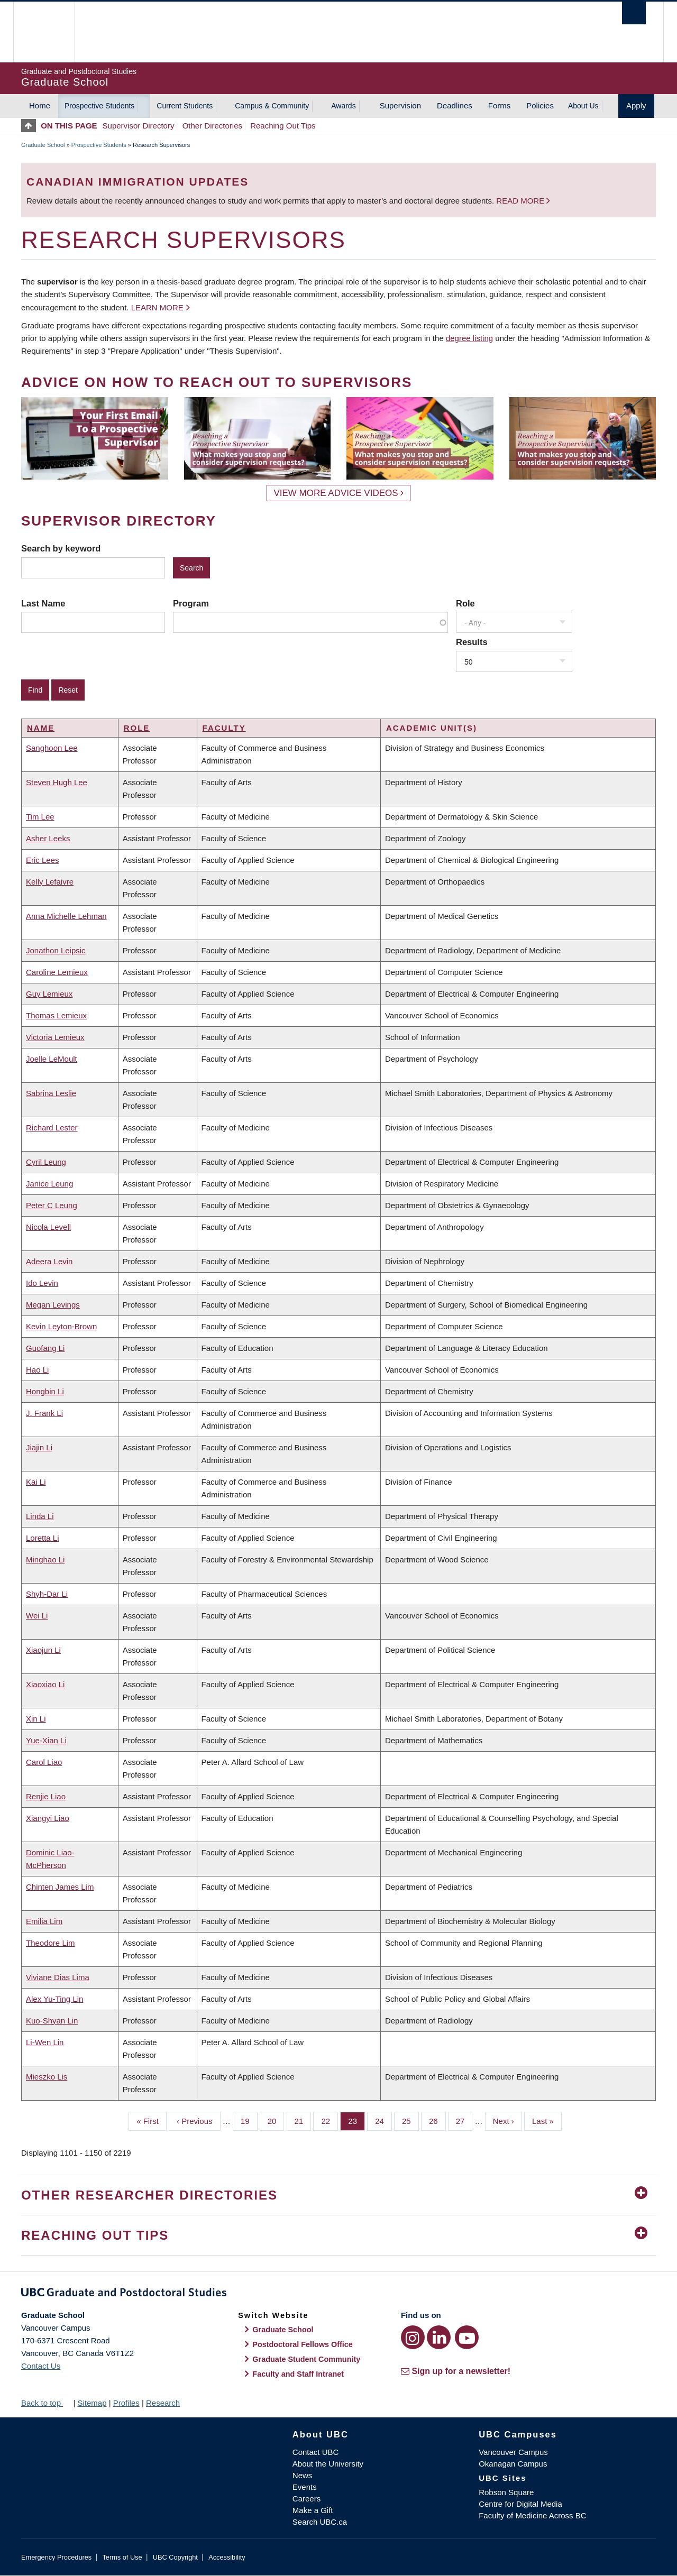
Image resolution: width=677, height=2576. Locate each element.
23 (356, 2120)
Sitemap (91, 2402)
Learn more (157, 307)
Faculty (224, 727)
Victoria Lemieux (55, 1037)
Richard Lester (52, 1127)
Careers (306, 2498)
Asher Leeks (48, 838)
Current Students (185, 106)
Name (40, 727)
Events (304, 2486)
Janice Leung (49, 1183)
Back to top (46, 2402)
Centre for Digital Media (520, 2503)
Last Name (43, 603)
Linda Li (40, 1516)
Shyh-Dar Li (47, 1593)
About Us (583, 106)
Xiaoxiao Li (45, 1684)
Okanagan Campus (513, 2463)
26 (437, 2120)
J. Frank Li (44, 1413)
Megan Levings (53, 1304)
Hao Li (37, 1369)
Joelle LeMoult (51, 1058)
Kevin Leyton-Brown (61, 1326)
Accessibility (226, 2557)
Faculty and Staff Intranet (298, 2374)
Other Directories (212, 125)
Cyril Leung (46, 1161)
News (302, 2475)
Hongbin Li (45, 1391)
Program (191, 603)
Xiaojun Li (43, 1649)
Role (465, 603)
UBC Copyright (175, 2557)
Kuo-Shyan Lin (52, 2020)
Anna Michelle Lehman (66, 916)
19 (249, 2120)
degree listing (469, 338)
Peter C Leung (51, 1205)
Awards (343, 106)
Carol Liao (44, 1762)
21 (303, 2120)
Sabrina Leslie (51, 1093)
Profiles (126, 2402)
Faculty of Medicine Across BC (532, 2515)
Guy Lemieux (49, 993)
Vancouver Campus (513, 2452)
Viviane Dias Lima (57, 1977)
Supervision (400, 105)
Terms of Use (122, 2557)
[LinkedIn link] (439, 2337)
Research (163, 2402)
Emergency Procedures (56, 2557)
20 (276, 2120)
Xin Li (36, 1718)
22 (329, 2120)
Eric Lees (42, 859)
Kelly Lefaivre (50, 881)
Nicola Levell (48, 1226)
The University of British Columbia (43, 32)
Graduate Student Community (306, 2359)
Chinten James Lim (60, 1886)
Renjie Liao (46, 1796)
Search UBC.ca (319, 2521)
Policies (540, 105)
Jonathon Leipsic (56, 950)
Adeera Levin (49, 1261)
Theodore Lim (50, 1942)
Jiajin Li (39, 1447)
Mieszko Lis (46, 2076)
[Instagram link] (413, 2337)
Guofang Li (45, 1348)
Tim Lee (40, 816)
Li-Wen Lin (44, 2042)
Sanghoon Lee (52, 747)
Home (39, 105)
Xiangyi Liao (47, 1818)
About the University (327, 2463)
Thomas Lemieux (56, 1015)
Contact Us (40, 2365)
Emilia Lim (44, 1921)
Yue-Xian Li (46, 1740)
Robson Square (506, 2492)
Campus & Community (272, 106)
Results (472, 642)
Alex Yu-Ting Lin (54, 1998)
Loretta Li (42, 1537)
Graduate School (43, 145)
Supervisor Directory (139, 125)
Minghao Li (45, 1559)
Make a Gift (312, 2510)
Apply (636, 105)
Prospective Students (99, 106)
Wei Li (37, 1615)
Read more (521, 200)
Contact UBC (315, 2452)
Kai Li (36, 1481)
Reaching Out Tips (282, 125)
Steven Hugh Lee (56, 782)
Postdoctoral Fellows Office (302, 2344)
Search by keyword (60, 548)
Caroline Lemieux (57, 972)
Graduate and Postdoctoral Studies (338, 2294)
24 (383, 2120)
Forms (499, 105)
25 (410, 2120)
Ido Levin (42, 1282)
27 (464, 2120)
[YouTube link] (467, 2337)
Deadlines (454, 105)
